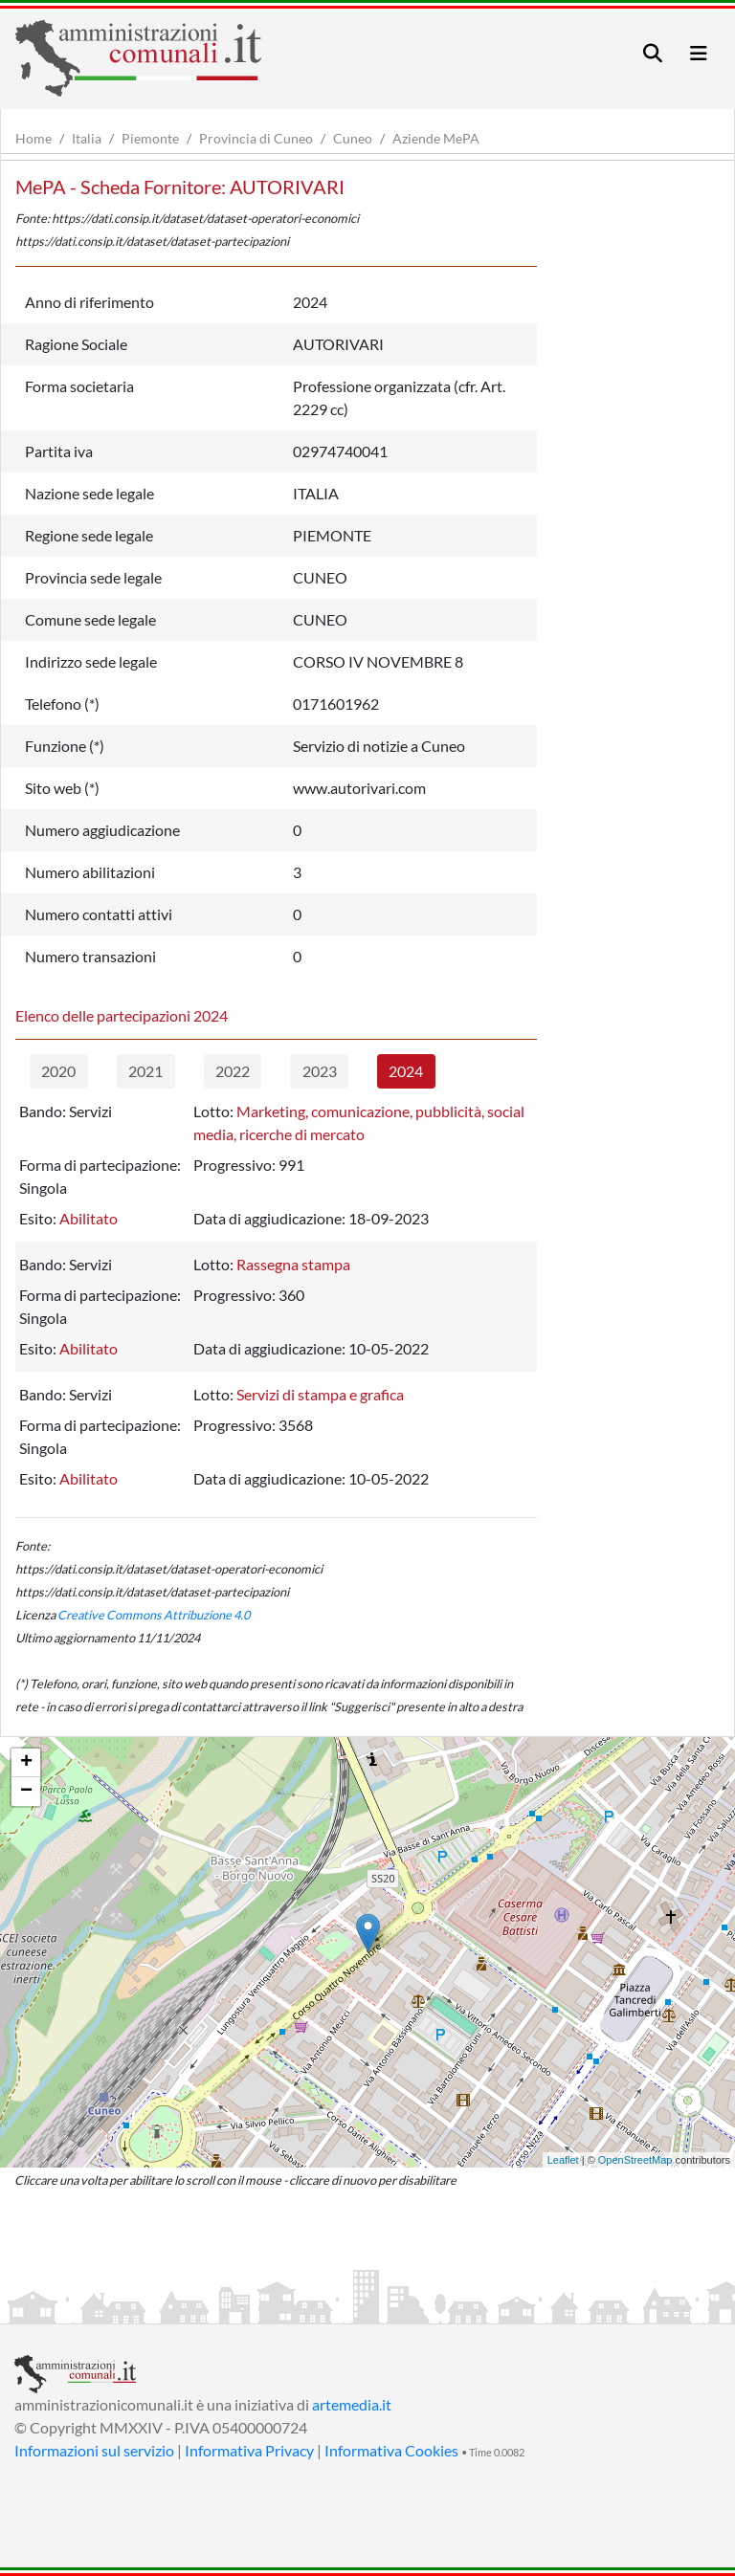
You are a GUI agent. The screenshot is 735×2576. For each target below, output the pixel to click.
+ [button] (26, 1763)
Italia (86, 138)
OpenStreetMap (635, 2160)
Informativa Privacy (249, 2450)
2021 (145, 1071)
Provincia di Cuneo (256, 138)
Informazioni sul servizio (94, 2450)
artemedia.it (351, 2404)
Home (33, 138)
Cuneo (352, 138)
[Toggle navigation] (653, 53)
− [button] (26, 1791)
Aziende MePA (435, 138)
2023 (319, 1071)
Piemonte (150, 138)
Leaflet (563, 2160)
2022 (232, 1071)
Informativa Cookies (391, 2450)
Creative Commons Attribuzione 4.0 (153, 1614)
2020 (58, 1071)
